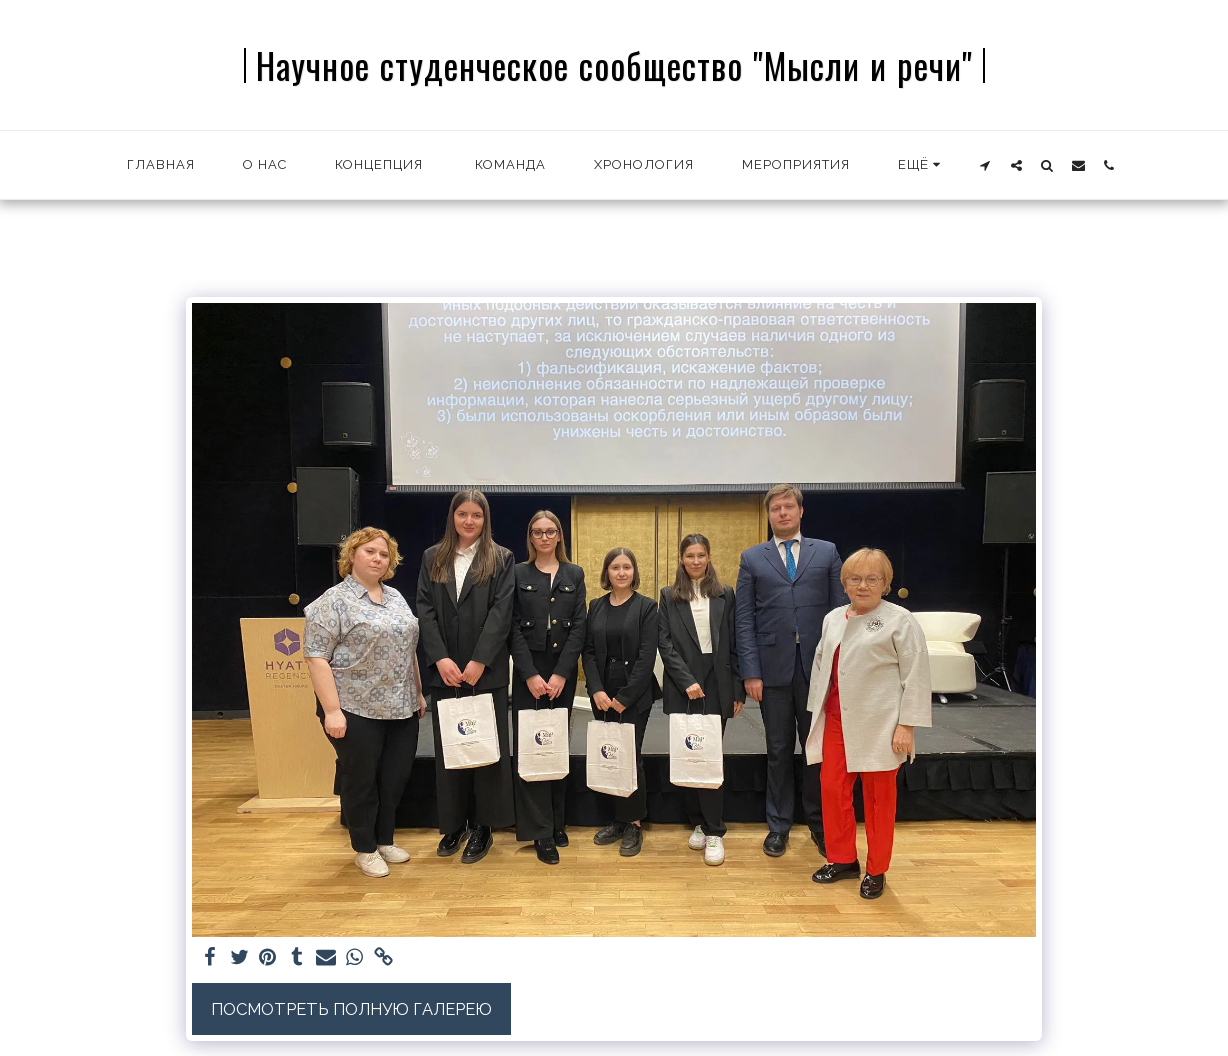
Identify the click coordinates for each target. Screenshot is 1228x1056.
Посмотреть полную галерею (351, 1009)
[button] (985, 165)
